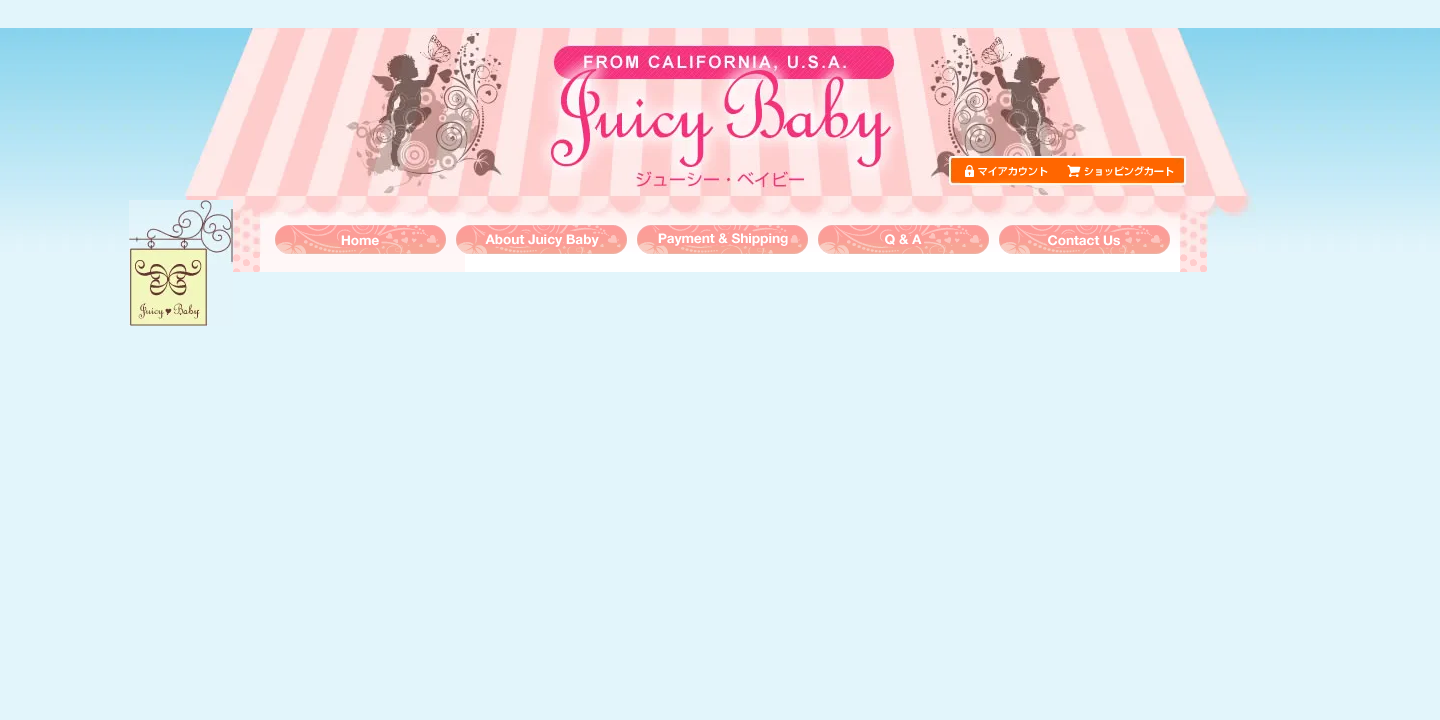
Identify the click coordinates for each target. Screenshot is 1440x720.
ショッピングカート (1120, 170)
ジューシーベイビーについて (541, 239)
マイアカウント (1013, 170)
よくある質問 (903, 239)
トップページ (360, 239)
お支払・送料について (722, 239)
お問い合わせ (1084, 239)
